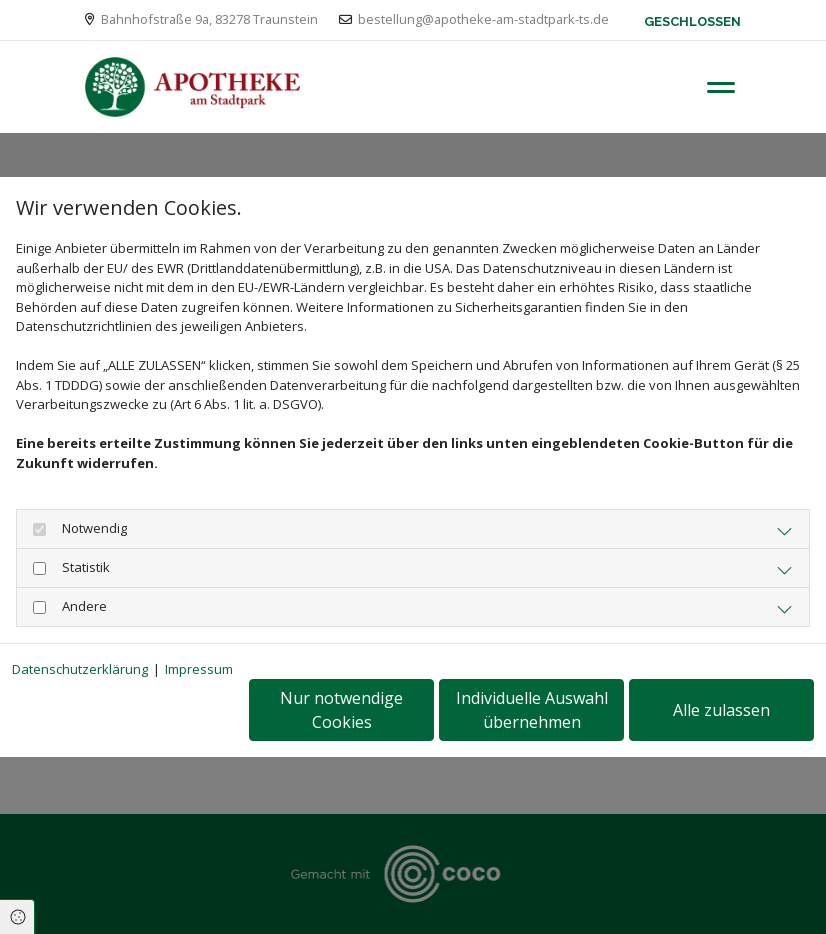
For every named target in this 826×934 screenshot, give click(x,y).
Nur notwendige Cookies (341, 710)
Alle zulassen (721, 710)
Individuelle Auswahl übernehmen (532, 710)
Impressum (199, 669)
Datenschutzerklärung (80, 669)
